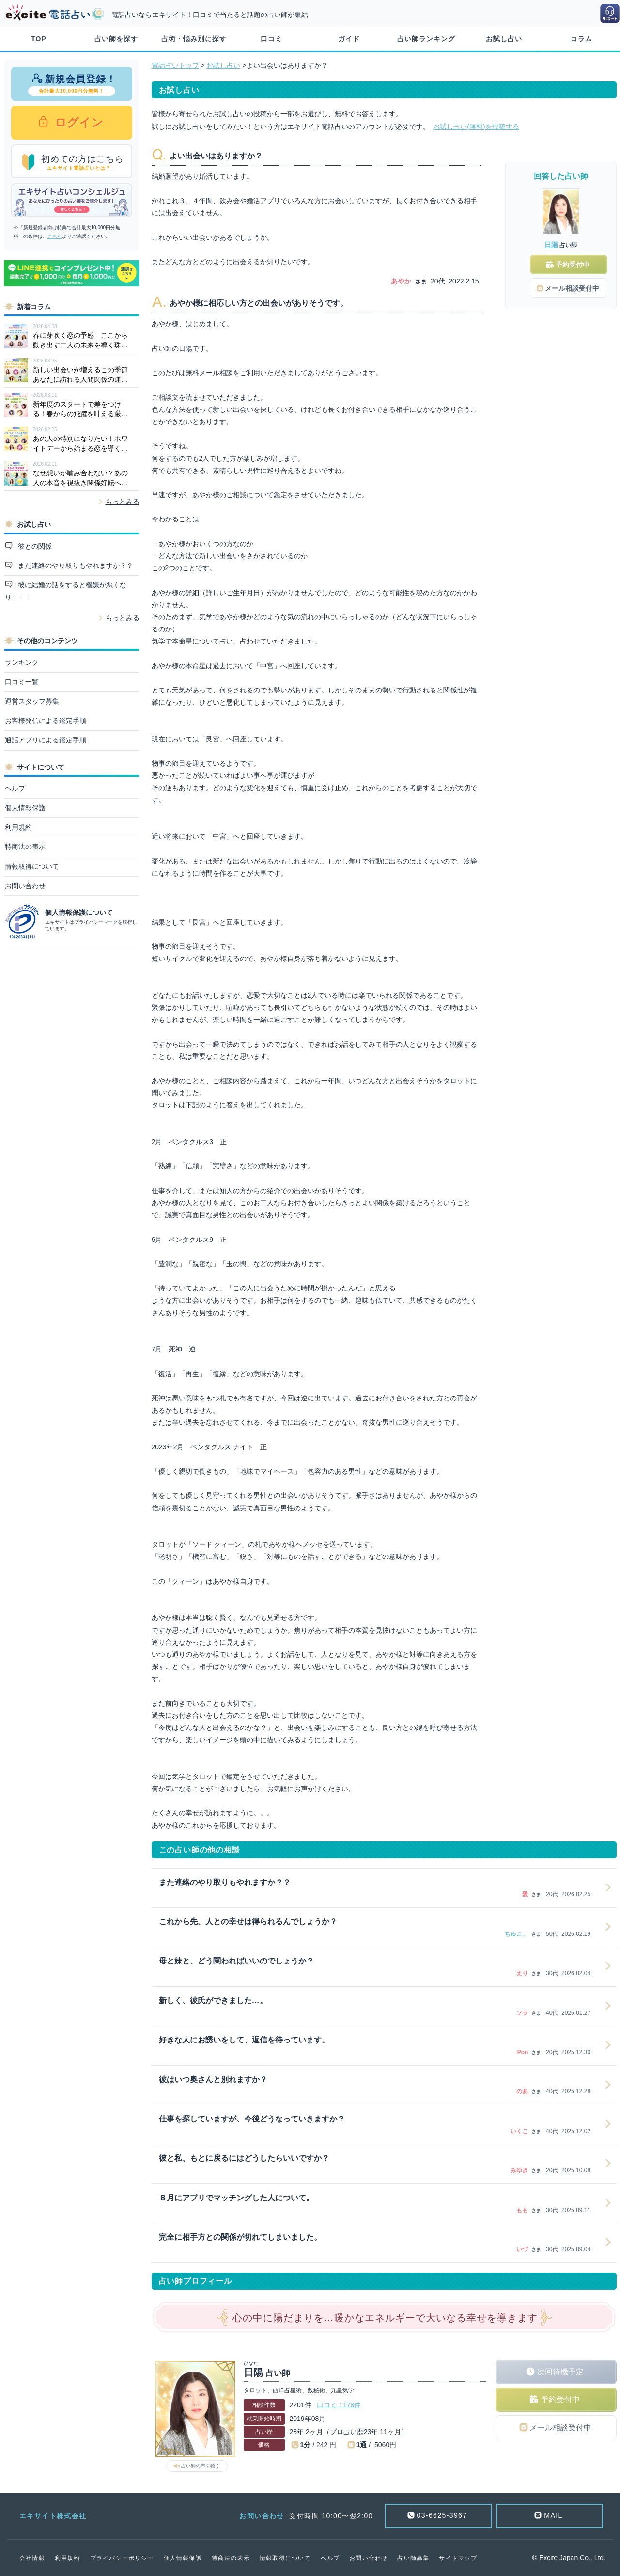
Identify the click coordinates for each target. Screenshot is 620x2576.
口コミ (271, 39)
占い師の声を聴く (200, 2465)
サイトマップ (458, 2558)
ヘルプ (15, 788)
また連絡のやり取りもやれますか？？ (74, 565)
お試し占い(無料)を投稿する (476, 126)
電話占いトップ (175, 65)
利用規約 (18, 827)
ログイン (78, 122)
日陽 (551, 245)
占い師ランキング (426, 39)
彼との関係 (34, 546)
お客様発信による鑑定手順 (45, 720)
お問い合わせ (25, 886)
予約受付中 (560, 2399)
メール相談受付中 (560, 2427)
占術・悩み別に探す (194, 39)
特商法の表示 (25, 846)
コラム (581, 39)
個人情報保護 (25, 808)
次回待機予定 (560, 2372)
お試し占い (504, 39)
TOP (38, 39)
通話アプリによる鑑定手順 (45, 740)
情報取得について (32, 866)
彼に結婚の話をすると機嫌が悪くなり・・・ (66, 591)
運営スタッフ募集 (32, 701)
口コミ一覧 (22, 682)
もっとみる (123, 501)
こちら (54, 236)
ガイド (349, 39)
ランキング (22, 662)
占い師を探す (116, 39)
